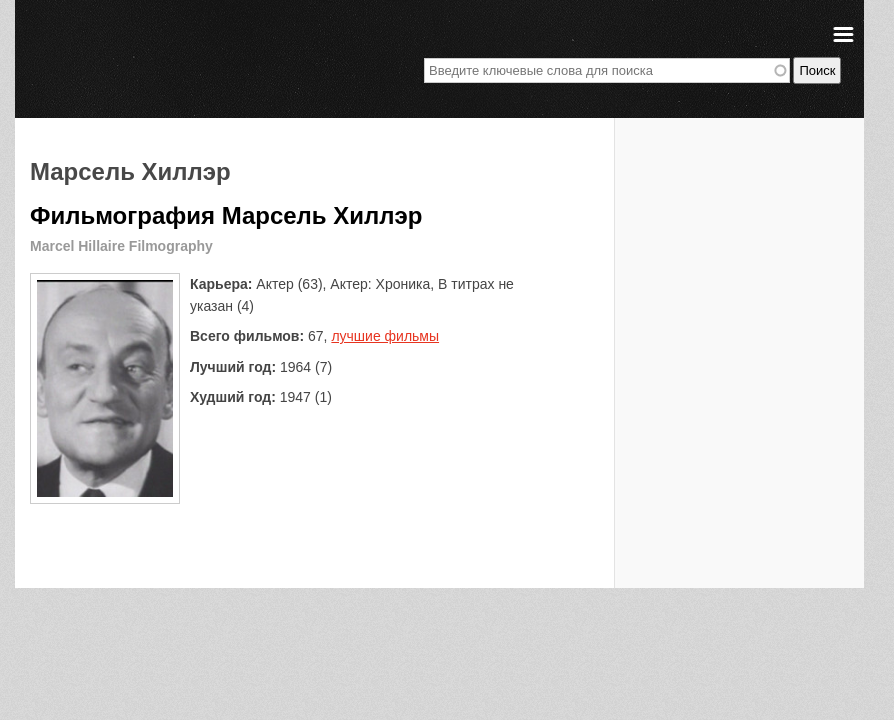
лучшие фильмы (385, 336)
